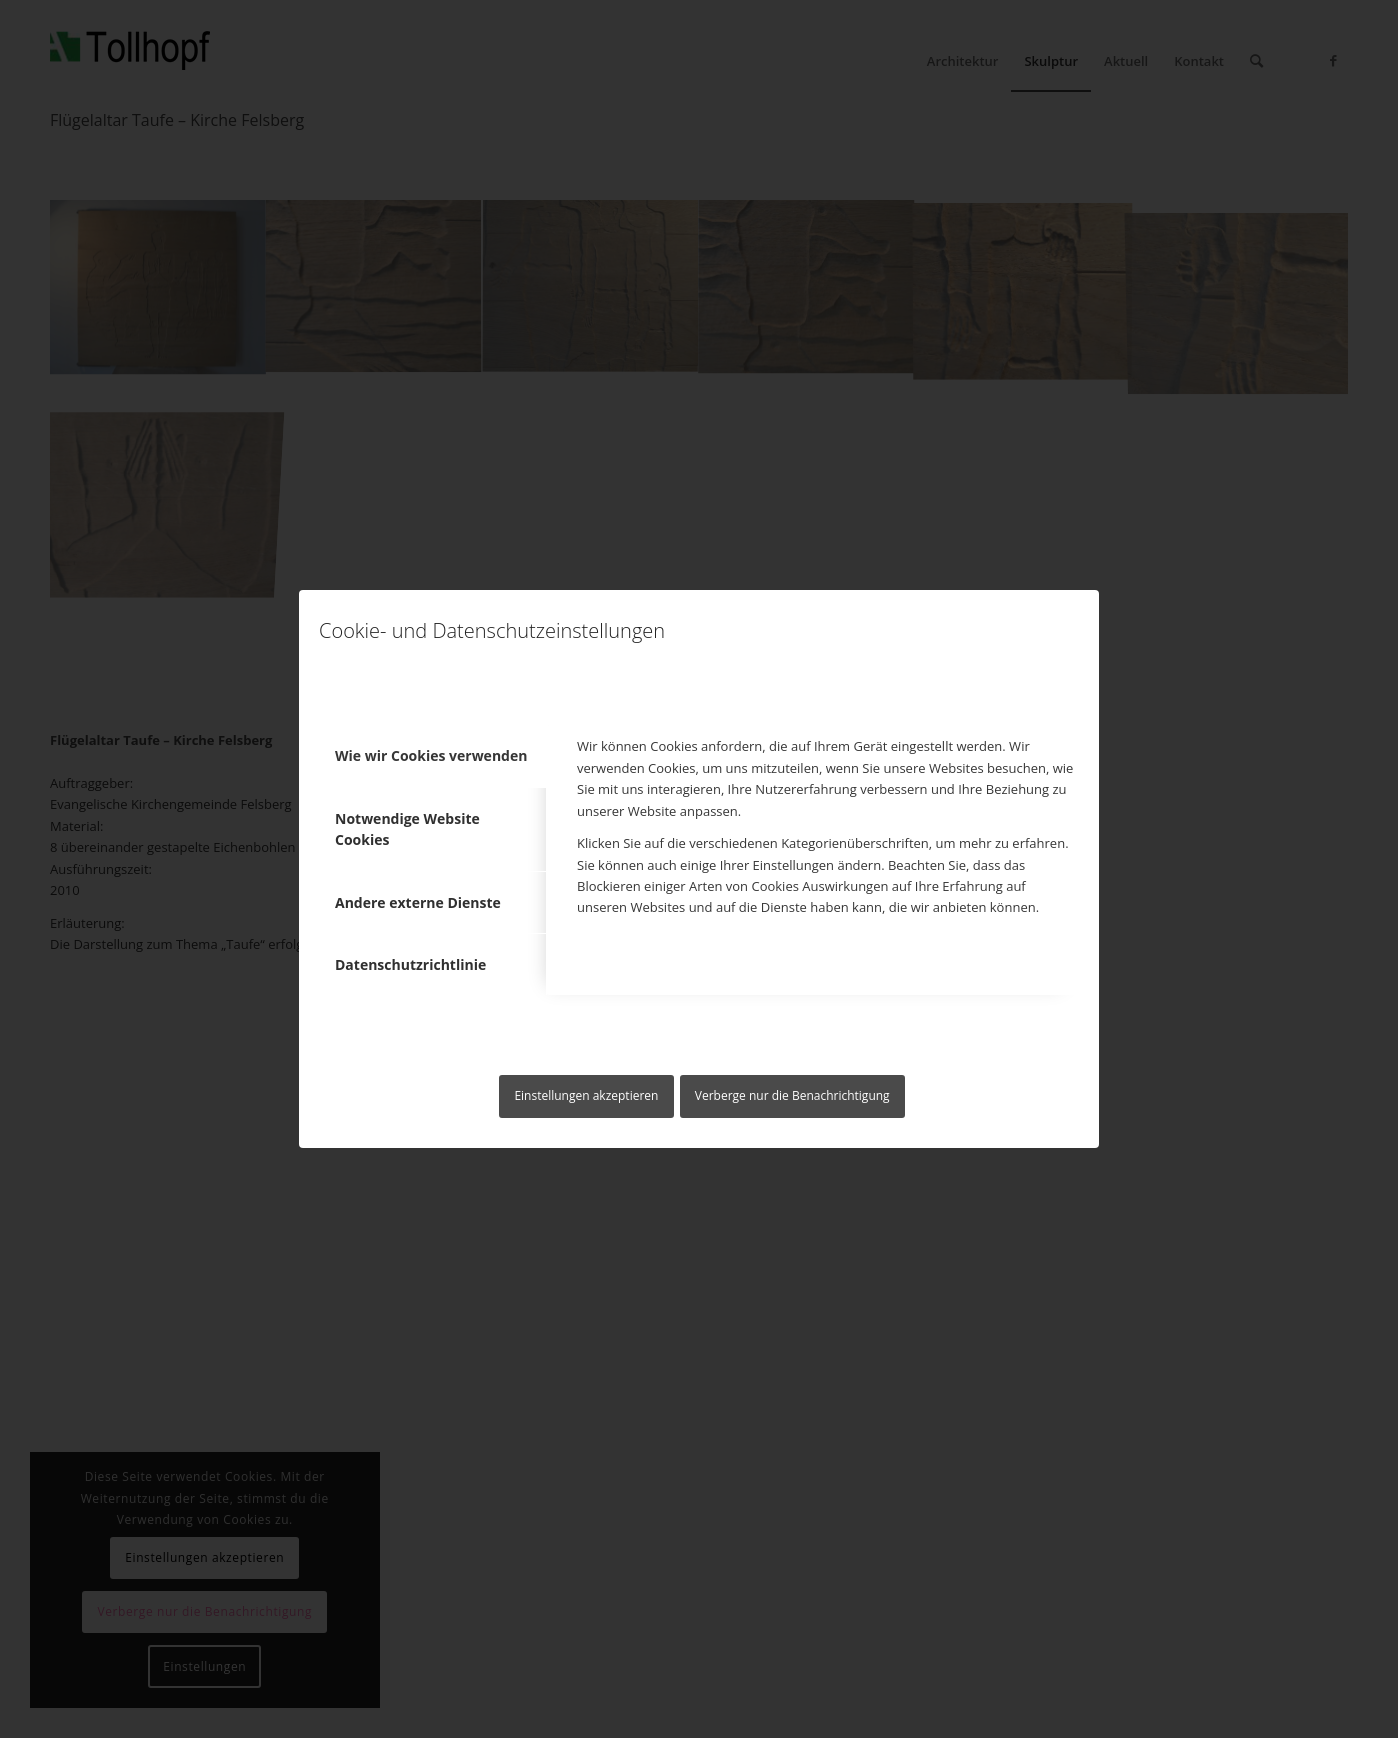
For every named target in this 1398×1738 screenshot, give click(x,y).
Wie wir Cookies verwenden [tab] (431, 755)
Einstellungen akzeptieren (586, 1095)
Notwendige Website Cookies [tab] (407, 829)
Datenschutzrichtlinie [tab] (410, 964)
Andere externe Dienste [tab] (418, 902)
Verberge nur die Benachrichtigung (792, 1095)
